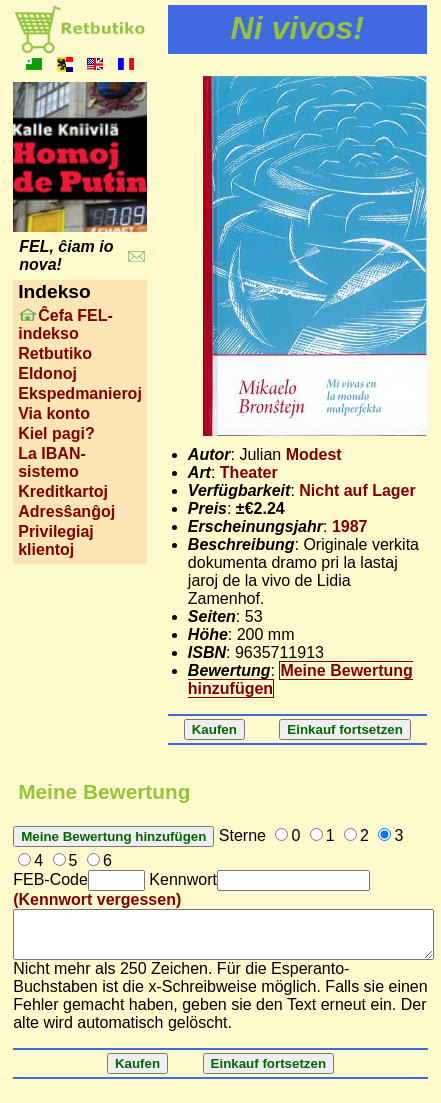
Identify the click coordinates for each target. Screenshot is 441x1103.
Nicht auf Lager (357, 490)
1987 (350, 526)
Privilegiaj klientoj (56, 540)
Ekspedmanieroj (80, 393)
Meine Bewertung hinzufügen (300, 679)
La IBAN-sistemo (52, 462)
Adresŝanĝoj (66, 511)
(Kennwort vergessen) (97, 899)
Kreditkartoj (63, 491)
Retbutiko (55, 353)
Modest (314, 454)
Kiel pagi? (56, 433)
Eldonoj (47, 373)
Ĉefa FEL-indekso (65, 324)
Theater (249, 472)
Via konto (54, 413)
